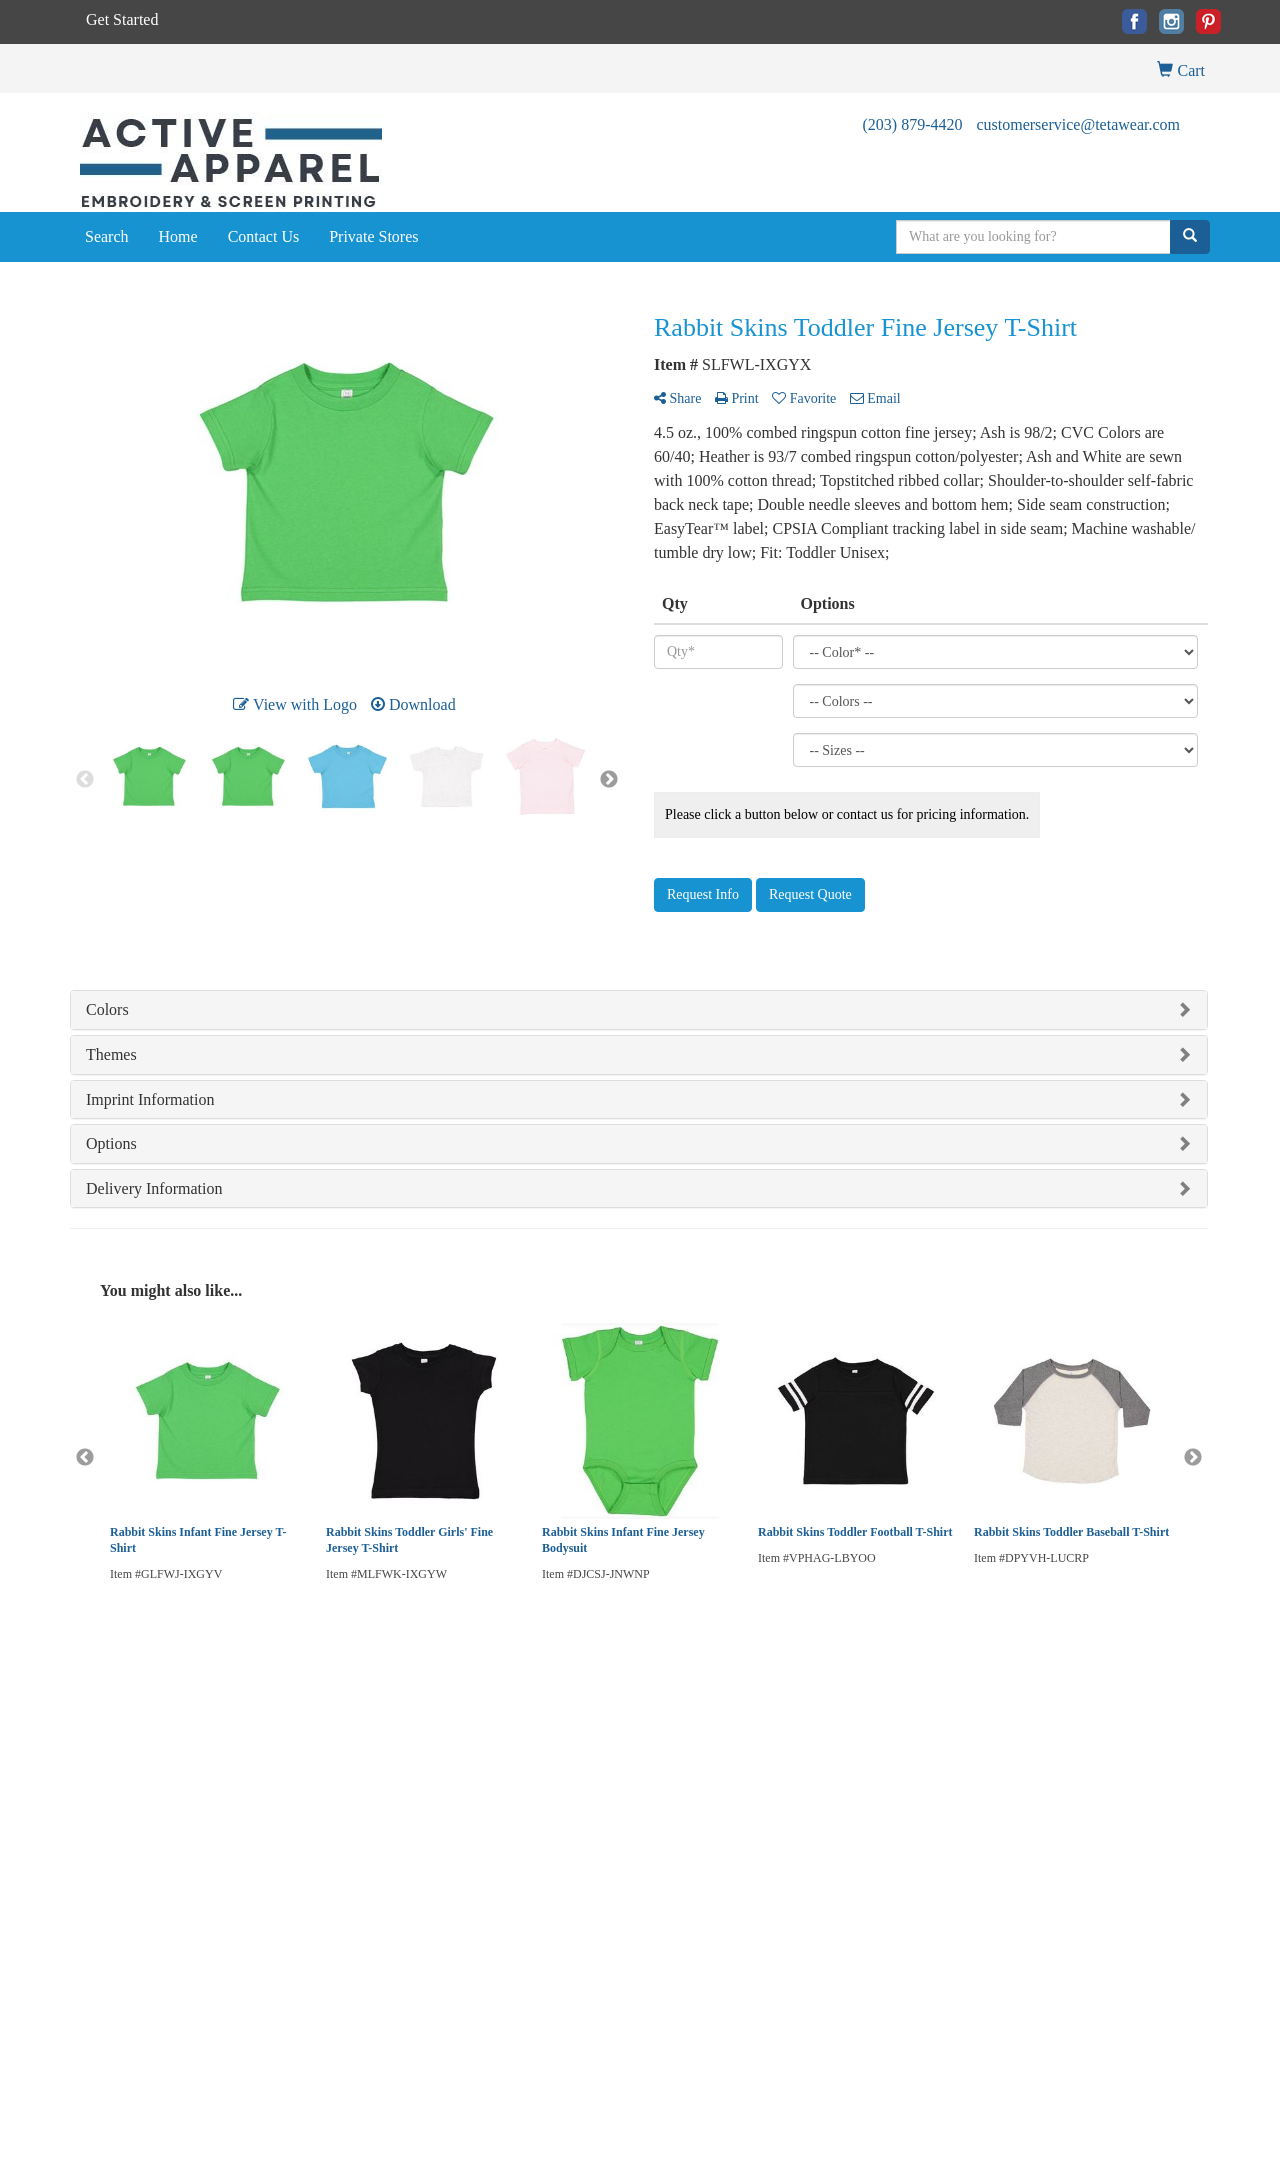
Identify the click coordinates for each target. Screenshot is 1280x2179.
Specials (91, 1834)
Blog (472, 1722)
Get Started (122, 19)
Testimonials (298, 1806)
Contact (90, 1778)
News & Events (111, 1806)
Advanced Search (310, 1722)
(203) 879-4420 (912, 124)
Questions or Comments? (151, 1870)
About (86, 1750)
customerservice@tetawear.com (1078, 124)
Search (107, 236)
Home (178, 236)
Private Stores (373, 236)
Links (280, 1834)
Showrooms (296, 1750)
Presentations (299, 1778)
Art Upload (489, 1750)
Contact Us (264, 236)
